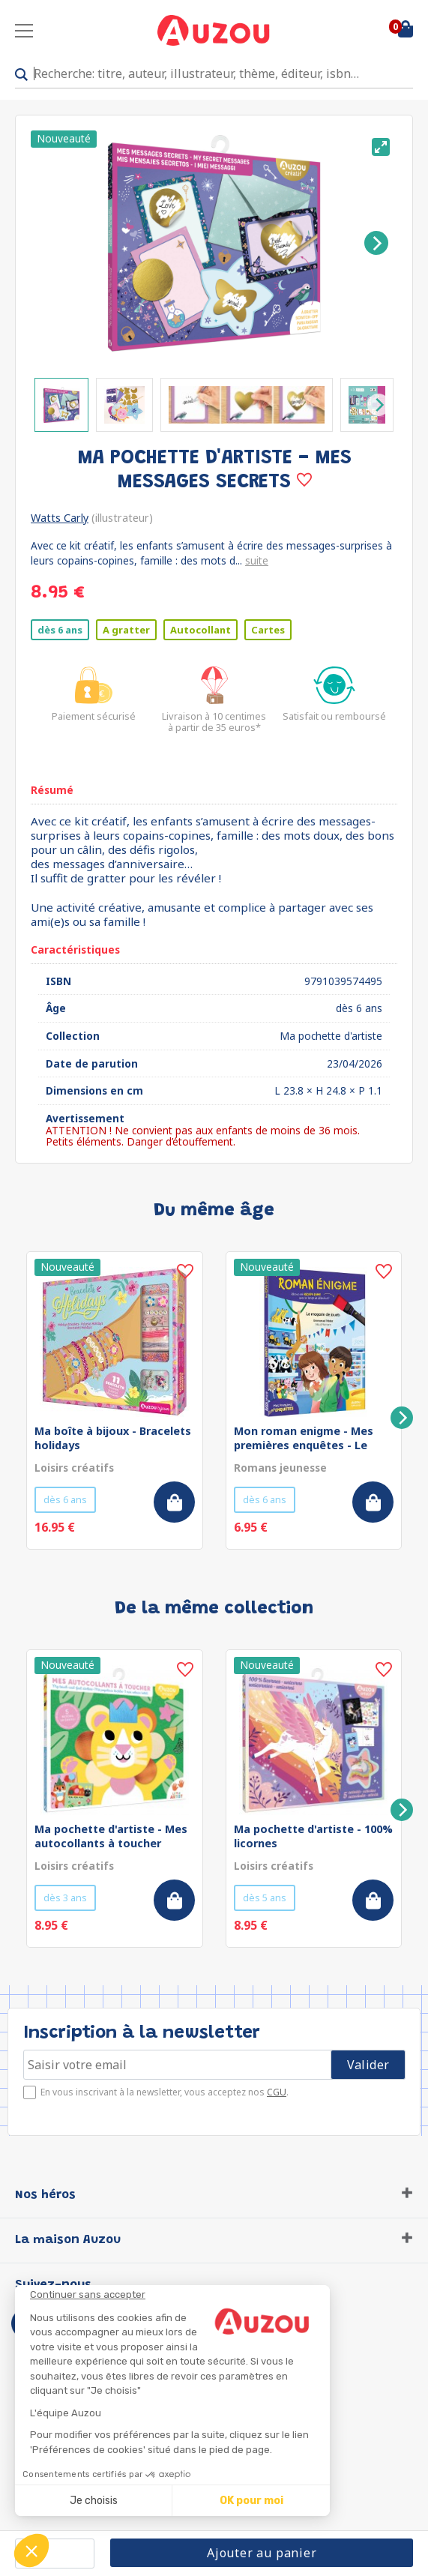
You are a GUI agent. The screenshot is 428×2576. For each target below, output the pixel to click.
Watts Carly (59, 518)
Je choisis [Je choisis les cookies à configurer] (94, 2500)
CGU (276, 2092)
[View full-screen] (381, 147)
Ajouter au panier (262, 2553)
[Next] (376, 242)
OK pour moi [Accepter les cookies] (251, 2500)
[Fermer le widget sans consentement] (179, 2294)
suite (256, 560)
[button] (31, 2551)
